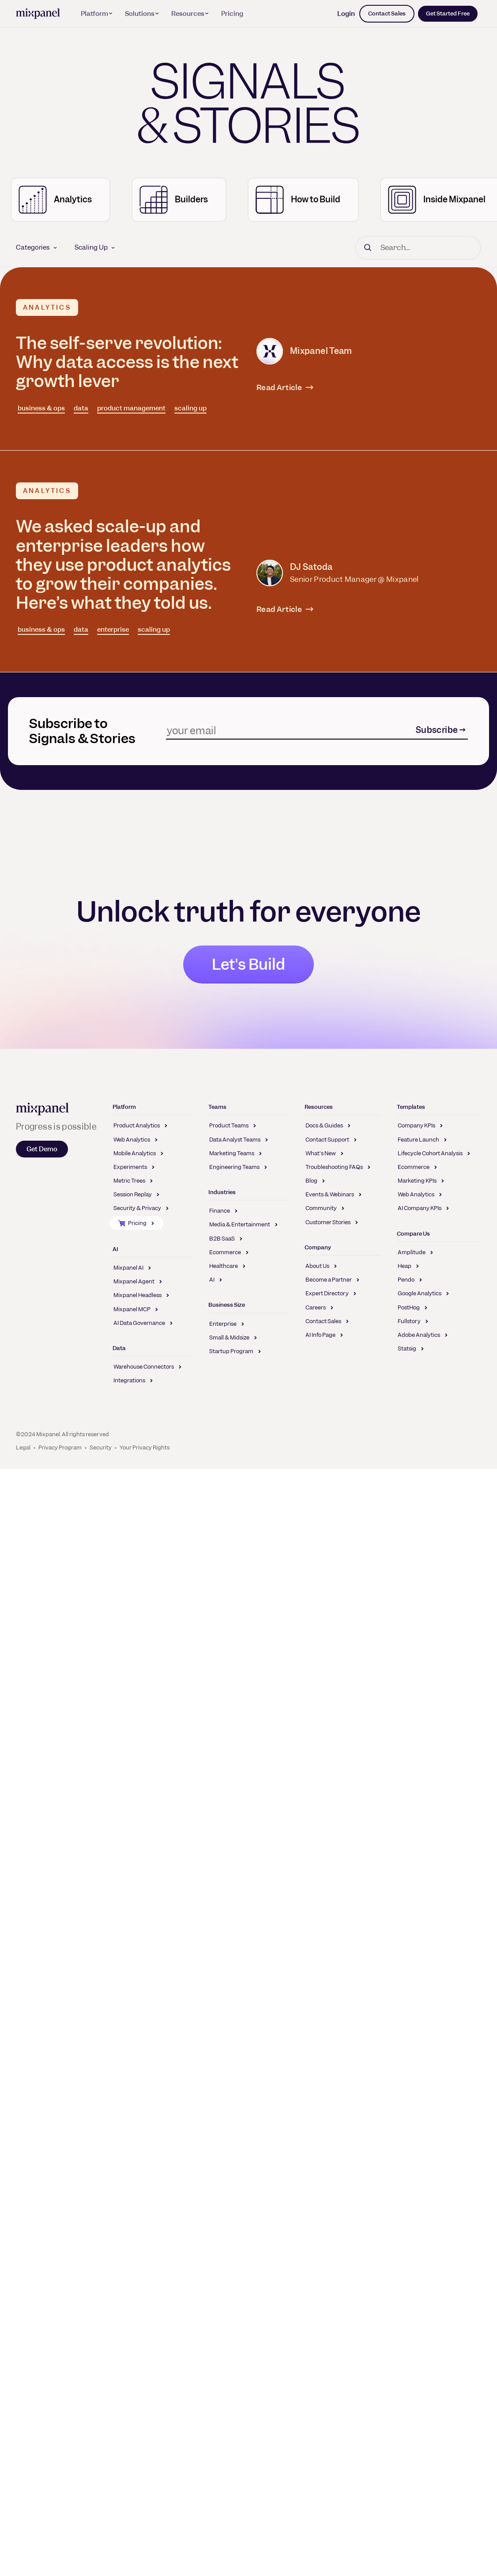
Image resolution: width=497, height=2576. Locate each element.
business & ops (41, 408)
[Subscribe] (289, 730)
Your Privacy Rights (144, 1447)
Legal (23, 1447)
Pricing (232, 13)
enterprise (113, 629)
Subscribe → (440, 730)
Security (101, 1447)
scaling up (190, 408)
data (81, 408)
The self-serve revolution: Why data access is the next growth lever (127, 362)
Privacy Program (60, 1447)
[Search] (418, 247)
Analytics (47, 307)
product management (131, 408)
